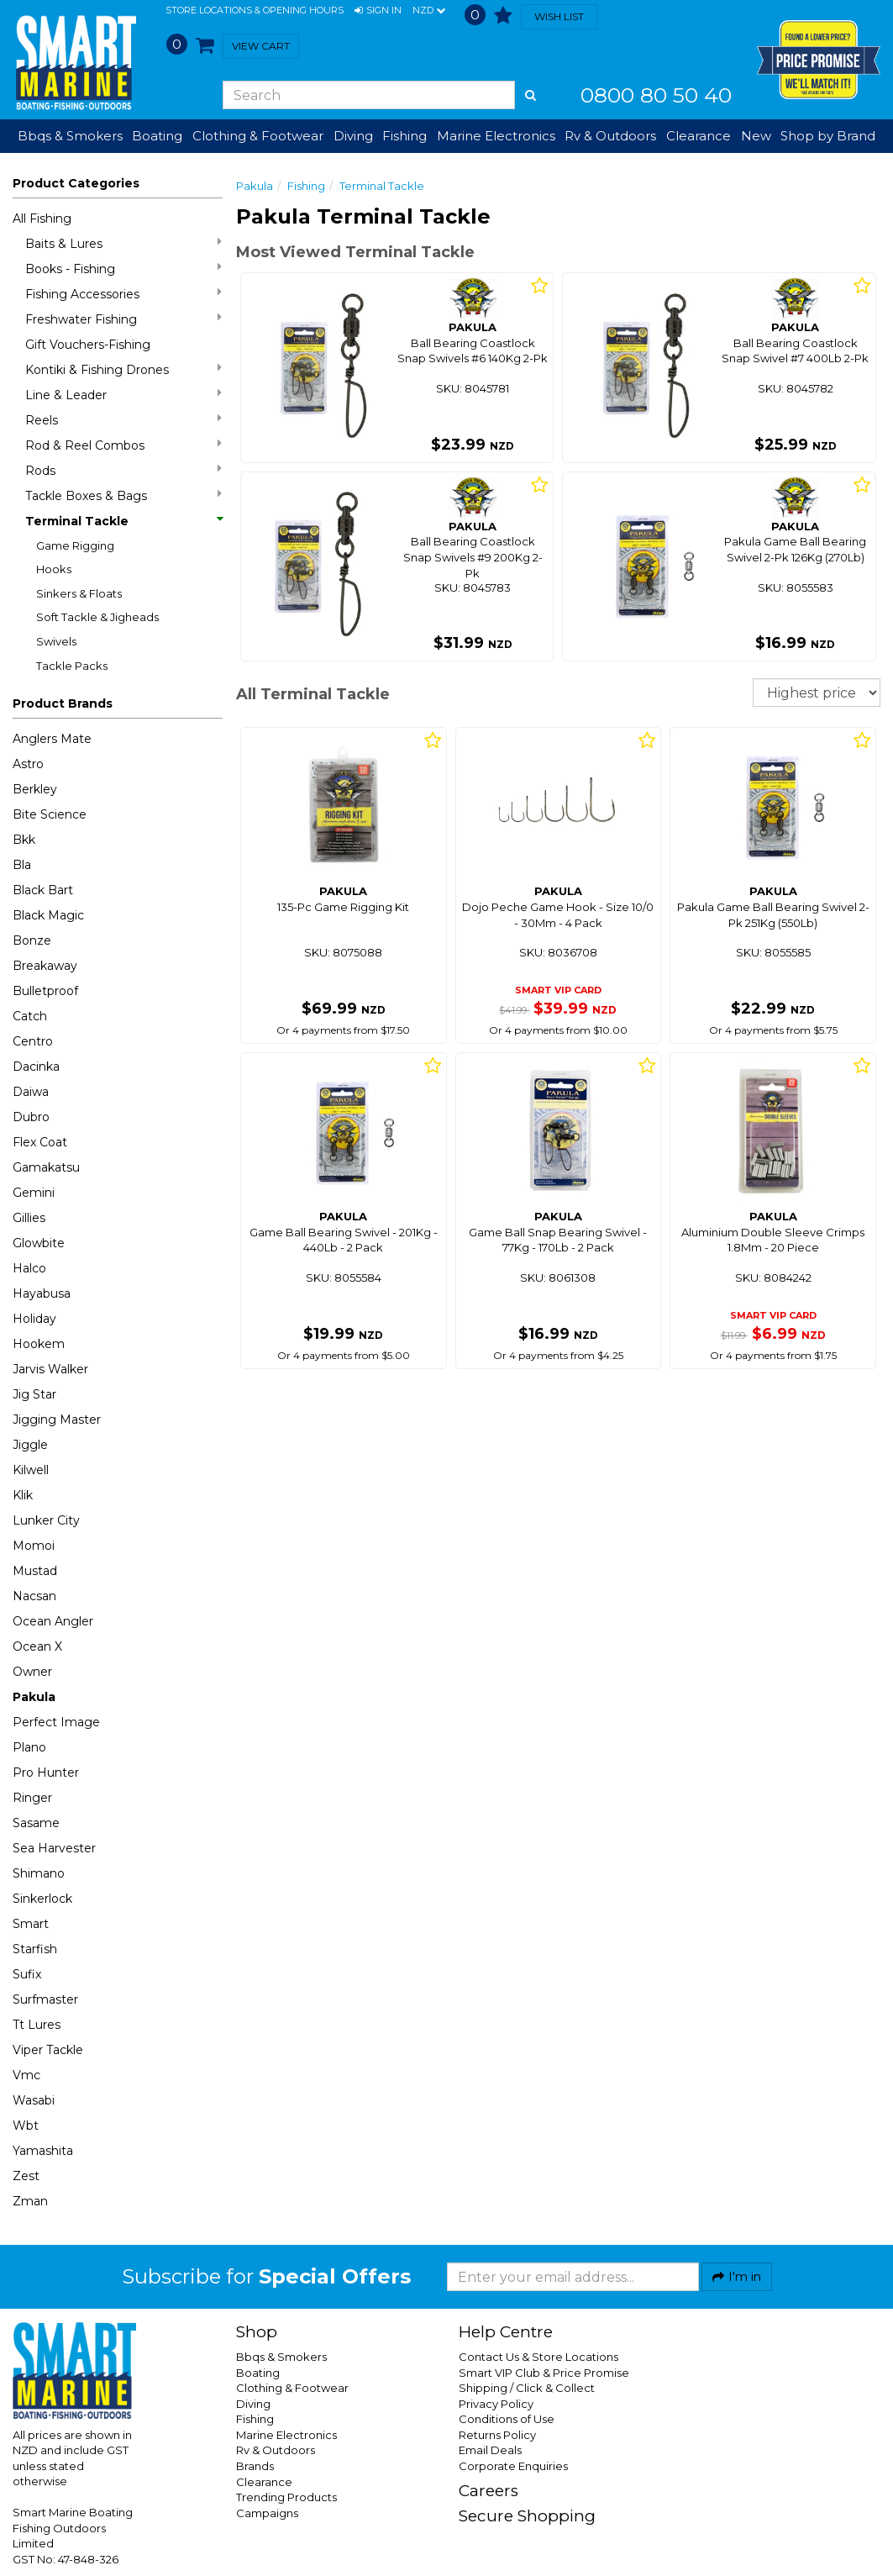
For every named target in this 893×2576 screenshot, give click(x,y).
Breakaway (45, 965)
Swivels (56, 641)
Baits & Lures (123, 243)
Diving (253, 2403)
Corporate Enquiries (513, 2466)
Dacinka (36, 1066)
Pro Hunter (46, 1772)
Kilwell (31, 1470)
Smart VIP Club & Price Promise (544, 2372)
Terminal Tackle (123, 521)
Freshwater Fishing (123, 319)
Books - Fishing (123, 269)
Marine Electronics (286, 2435)
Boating (258, 2372)
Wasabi (34, 2100)
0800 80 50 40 (656, 95)
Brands (255, 2466)
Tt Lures (36, 2024)
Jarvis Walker (50, 1369)
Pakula (34, 1696)
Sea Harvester (54, 1848)
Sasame (36, 1823)
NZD (428, 11)
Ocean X (37, 1646)
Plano (29, 1747)
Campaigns (267, 2513)
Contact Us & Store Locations (538, 2356)
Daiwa (31, 1091)
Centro (33, 1041)
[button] (378, 11)
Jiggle (30, 1444)
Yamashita (43, 2150)
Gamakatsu (46, 1167)
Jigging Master (57, 1419)
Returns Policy (497, 2435)
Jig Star (34, 1394)
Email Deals (490, 2450)
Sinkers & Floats (79, 593)
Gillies (29, 1217)
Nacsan (34, 1596)
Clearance (698, 136)
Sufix (27, 1974)
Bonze (32, 940)
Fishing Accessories (123, 294)
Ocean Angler (53, 1621)
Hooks (53, 569)
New (756, 136)
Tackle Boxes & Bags (123, 495)
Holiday (34, 1318)
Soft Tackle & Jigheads (97, 617)
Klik (23, 1495)
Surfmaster (45, 1999)
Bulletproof (45, 990)
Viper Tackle (48, 2049)
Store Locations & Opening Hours (254, 10)
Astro (28, 764)
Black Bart (43, 890)
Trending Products (286, 2497)
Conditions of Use (506, 2419)
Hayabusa (42, 1293)
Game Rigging (75, 545)
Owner (32, 1671)
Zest (26, 2176)
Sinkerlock (42, 1898)
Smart (31, 1923)
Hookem (39, 1343)
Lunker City (46, 1520)
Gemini (34, 1192)
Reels (123, 420)
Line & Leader (123, 395)
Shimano (39, 1873)
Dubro (31, 1117)
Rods (123, 470)
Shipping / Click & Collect (527, 2387)
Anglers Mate (52, 738)
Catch (30, 1016)
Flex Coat (40, 1142)
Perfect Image (56, 1722)
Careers (488, 2490)
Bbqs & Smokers (70, 136)
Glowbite (39, 1243)
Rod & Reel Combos (123, 445)
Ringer (32, 1797)
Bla (22, 864)
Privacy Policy (496, 2403)
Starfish (35, 1949)
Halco (29, 1268)
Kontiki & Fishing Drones (123, 369)
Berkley (35, 789)
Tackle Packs (72, 665)
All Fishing (42, 218)
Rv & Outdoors (275, 2450)
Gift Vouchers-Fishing (87, 344)
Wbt (26, 2125)
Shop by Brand (827, 136)
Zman (30, 2201)
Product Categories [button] (76, 183)
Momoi (34, 1545)
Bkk (24, 839)
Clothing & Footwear (292, 2387)
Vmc (26, 2075)
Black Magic (48, 915)
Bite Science (50, 814)
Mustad (35, 1570)
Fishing (306, 185)
